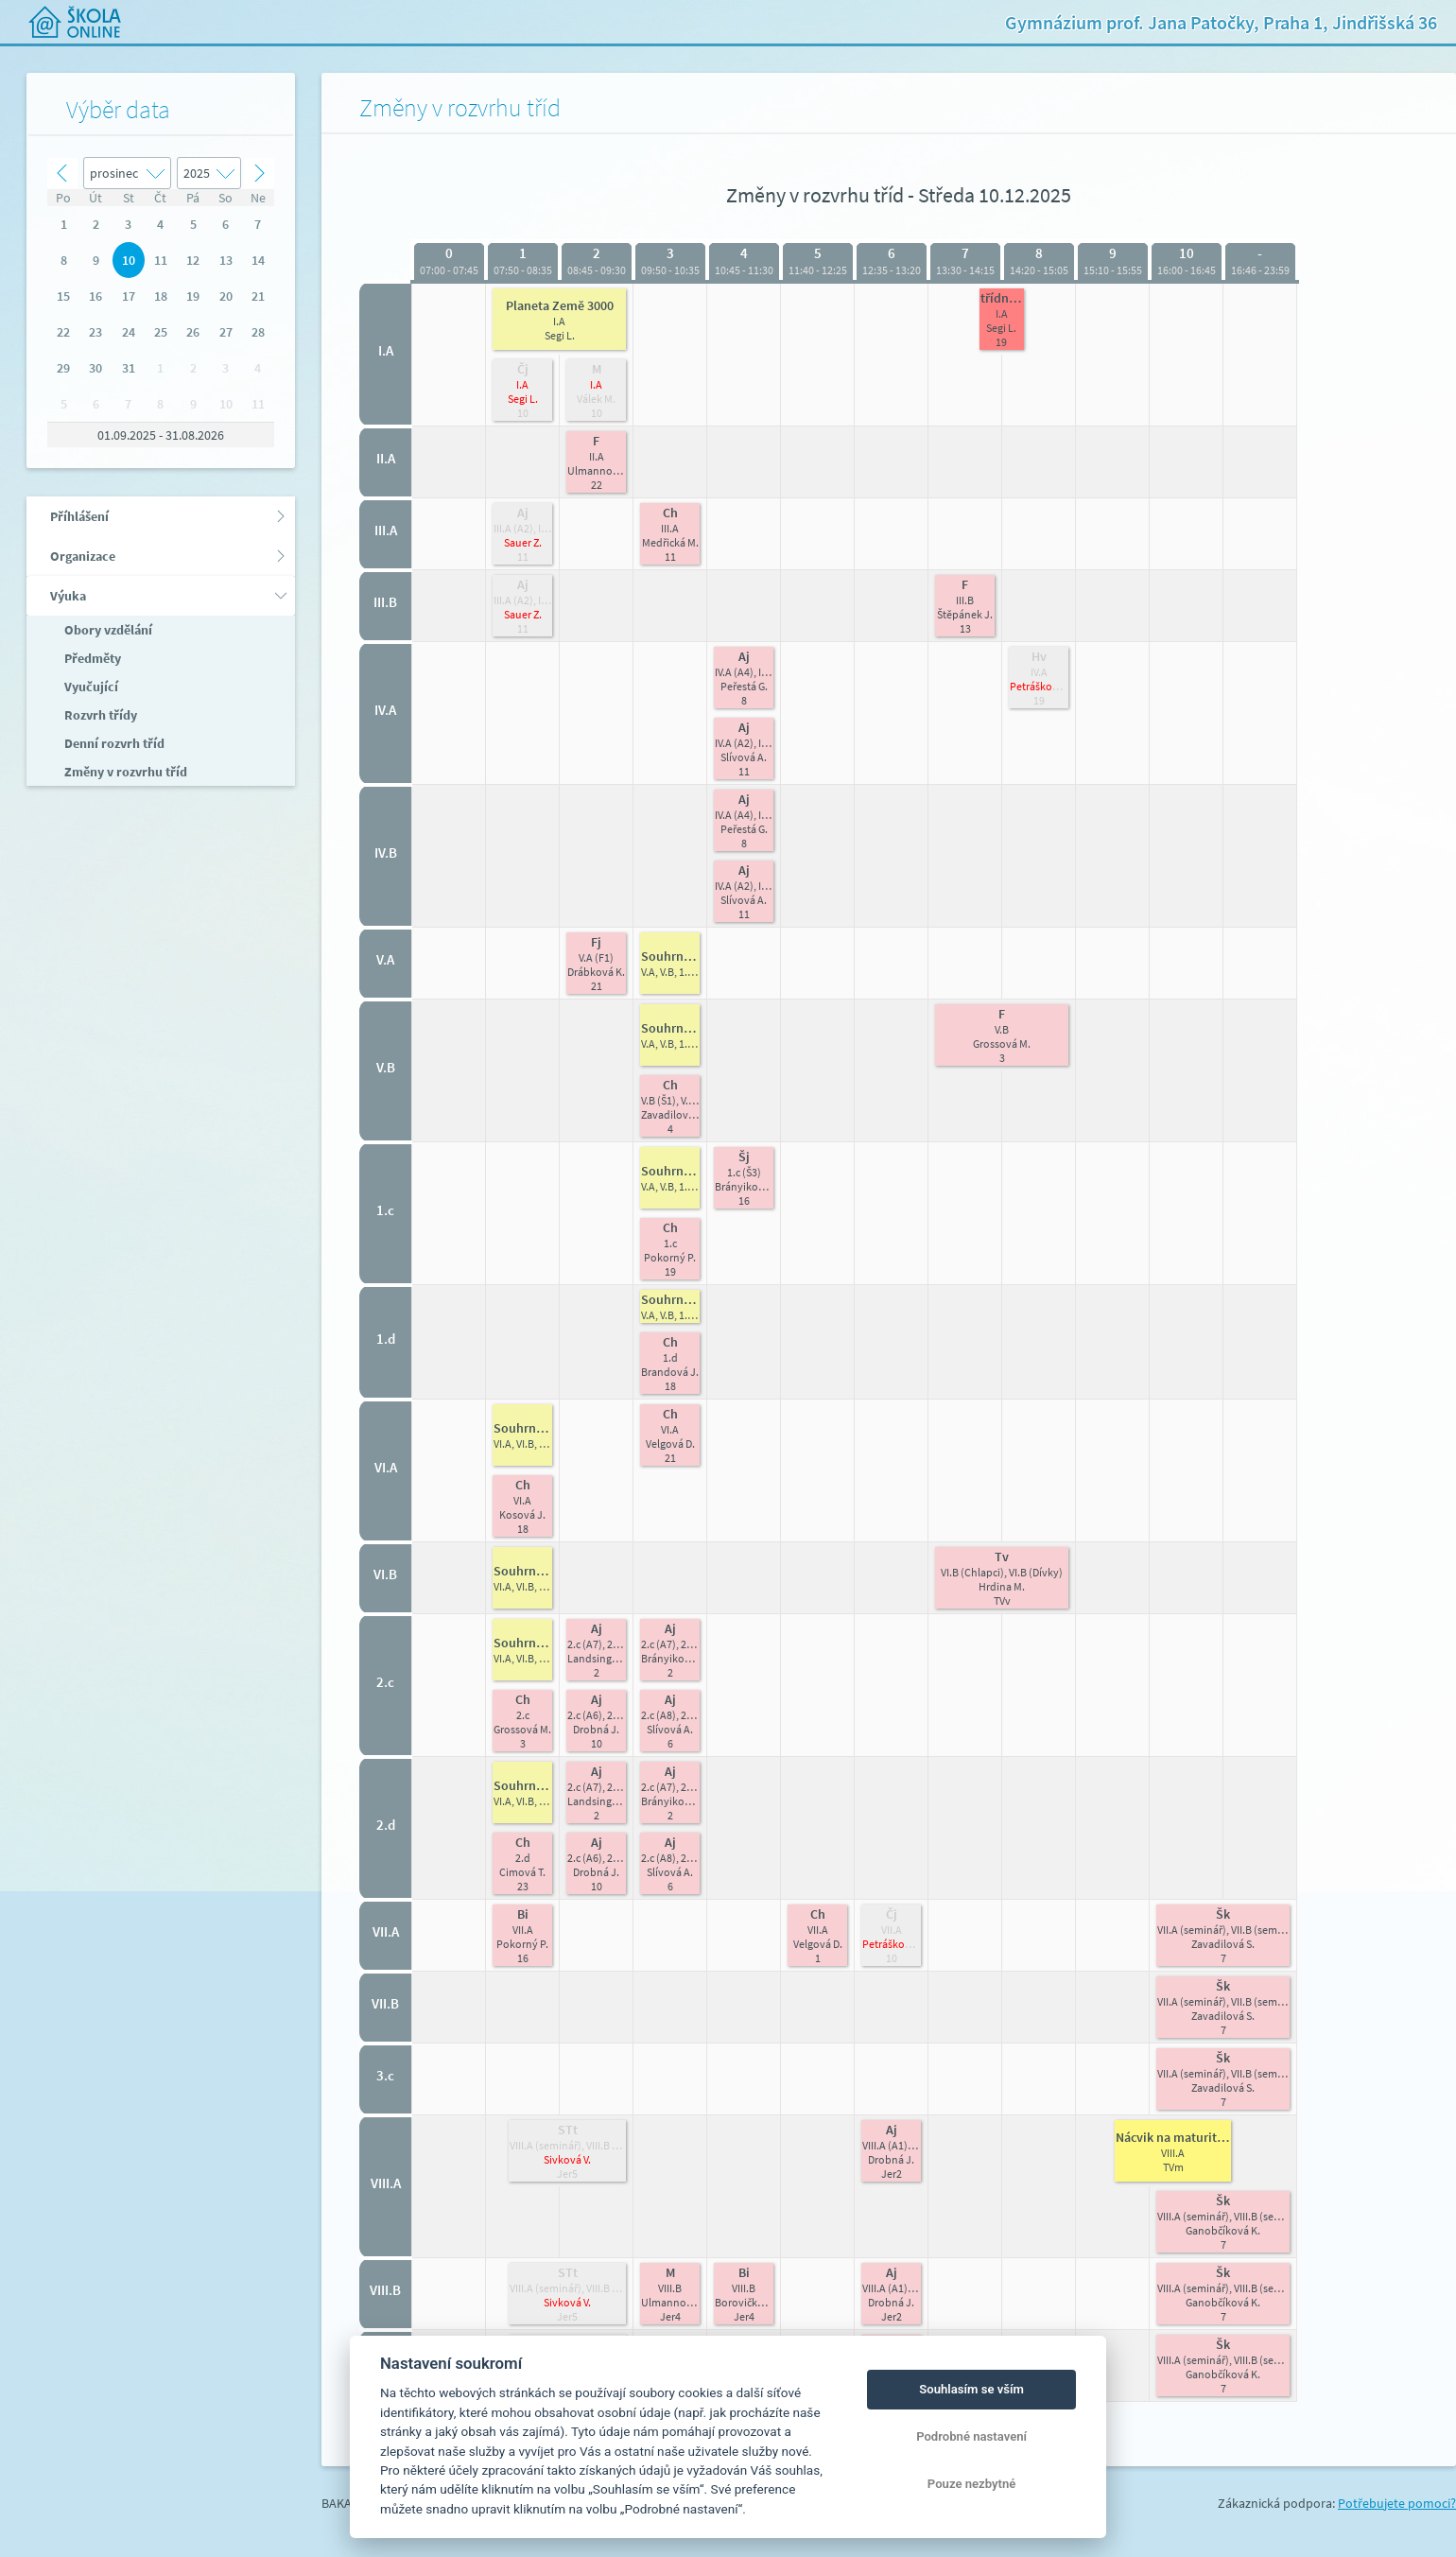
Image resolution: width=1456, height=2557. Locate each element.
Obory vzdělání (106, 629)
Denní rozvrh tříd (113, 743)
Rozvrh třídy (99, 714)
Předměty (91, 658)
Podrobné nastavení (971, 2436)
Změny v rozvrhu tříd (124, 771)
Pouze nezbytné (971, 2484)
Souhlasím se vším (971, 2389)
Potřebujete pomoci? (1397, 2503)
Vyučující (89, 686)
